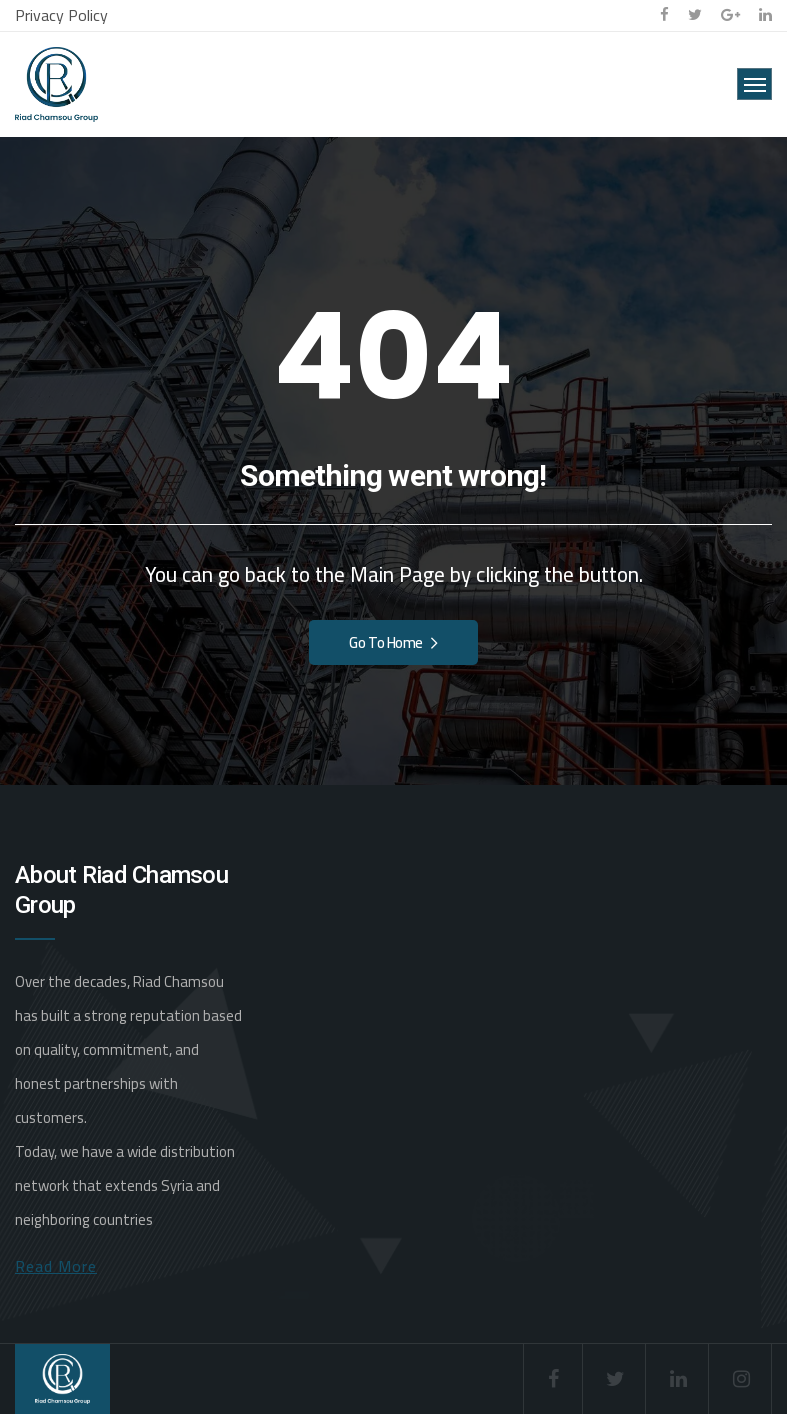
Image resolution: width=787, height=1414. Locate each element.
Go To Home (393, 642)
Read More (56, 1266)
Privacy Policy (61, 15)
